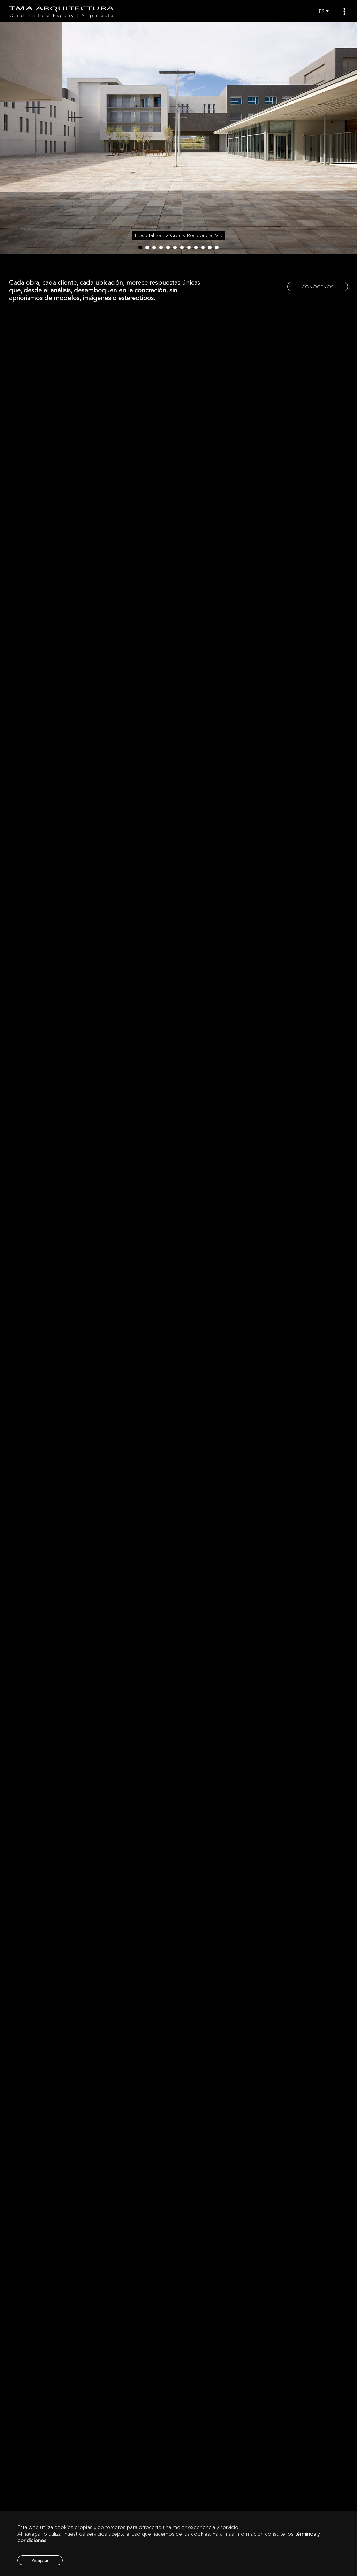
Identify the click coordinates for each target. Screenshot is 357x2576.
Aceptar (40, 2560)
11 (210, 247)
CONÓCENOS (318, 286)
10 (203, 247)
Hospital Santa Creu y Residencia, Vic (178, 235)
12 (217, 247)
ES (322, 11)
